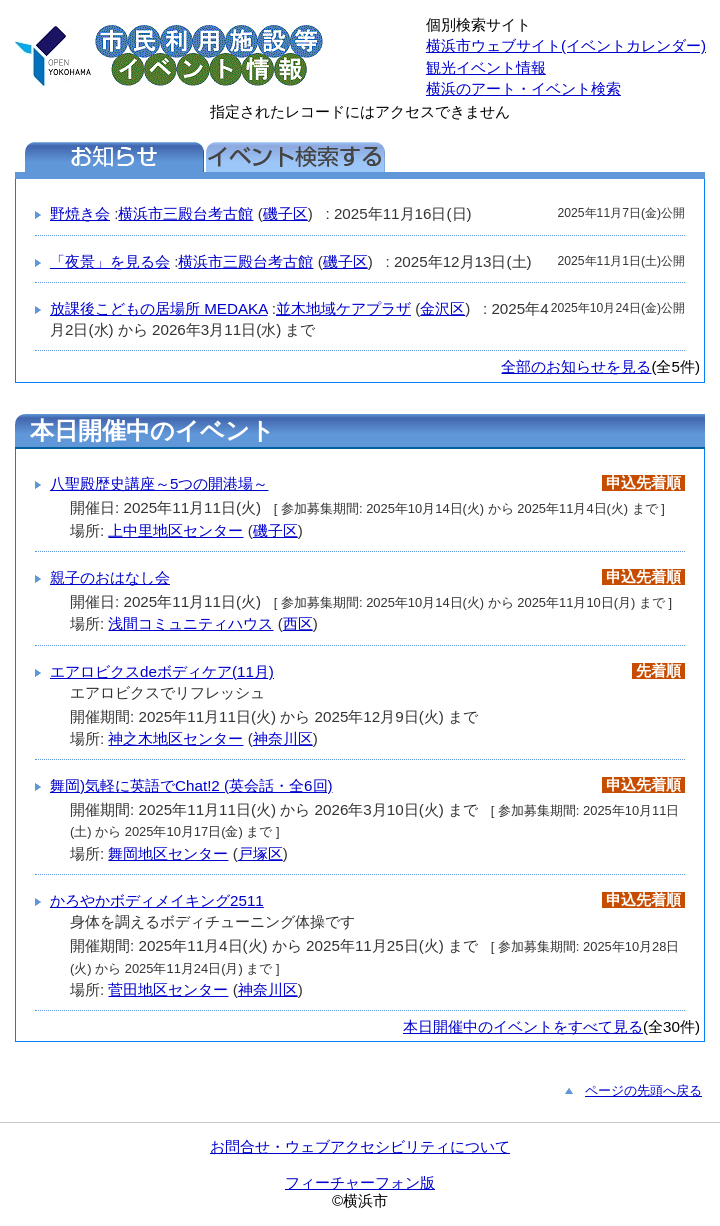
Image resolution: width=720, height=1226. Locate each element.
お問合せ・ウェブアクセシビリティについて (360, 1146)
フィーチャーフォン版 (360, 1182)
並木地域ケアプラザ (343, 308)
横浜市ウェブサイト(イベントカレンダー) (566, 45)
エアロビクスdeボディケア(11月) (162, 671)
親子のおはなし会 (110, 577)
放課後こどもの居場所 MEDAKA (159, 308)
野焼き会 (80, 213)
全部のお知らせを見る (576, 366)
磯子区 (285, 213)
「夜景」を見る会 (110, 261)
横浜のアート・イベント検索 (523, 88)
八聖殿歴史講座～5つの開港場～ (159, 483)
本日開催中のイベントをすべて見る (523, 1026)
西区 (298, 623)
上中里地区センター (175, 530)
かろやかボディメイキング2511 (157, 900)
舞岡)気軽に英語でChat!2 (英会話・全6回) (191, 785)
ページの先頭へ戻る (643, 1090)
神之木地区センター (175, 738)
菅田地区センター (168, 989)
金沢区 (442, 308)
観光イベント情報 (486, 67)
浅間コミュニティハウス (190, 623)
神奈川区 (283, 738)
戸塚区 (260, 853)
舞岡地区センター (168, 853)
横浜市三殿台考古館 (185, 213)
